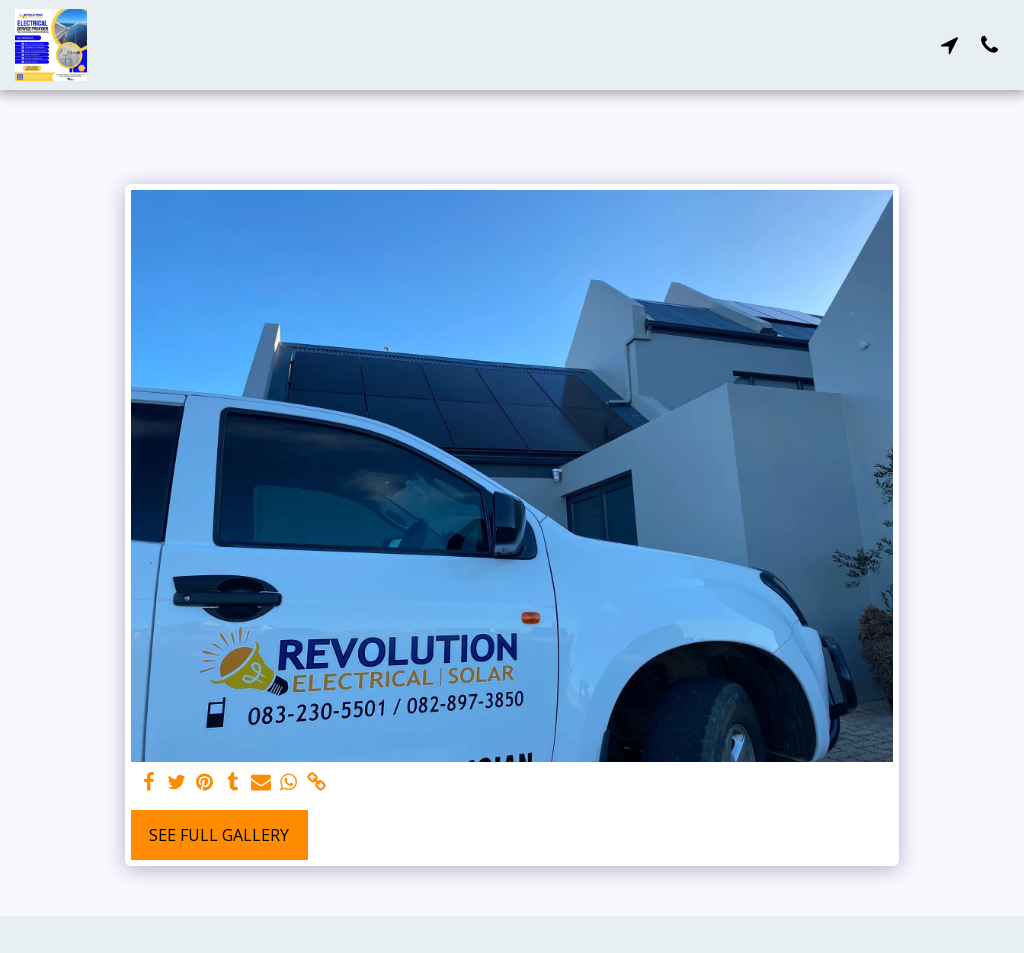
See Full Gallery (219, 835)
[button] (949, 44)
